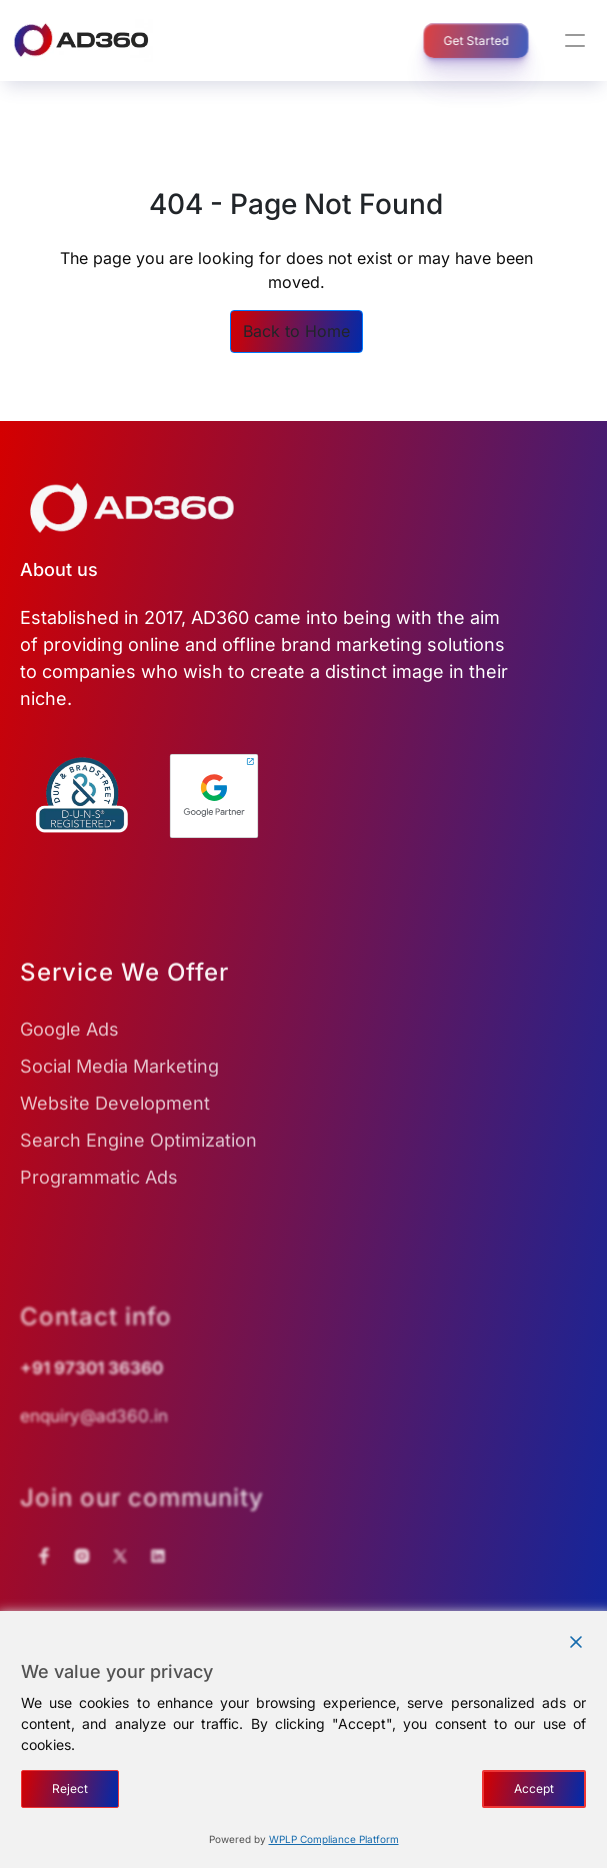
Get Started (464, 40)
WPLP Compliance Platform (334, 1839)
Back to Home (296, 331)
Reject (70, 1788)
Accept (534, 1788)
